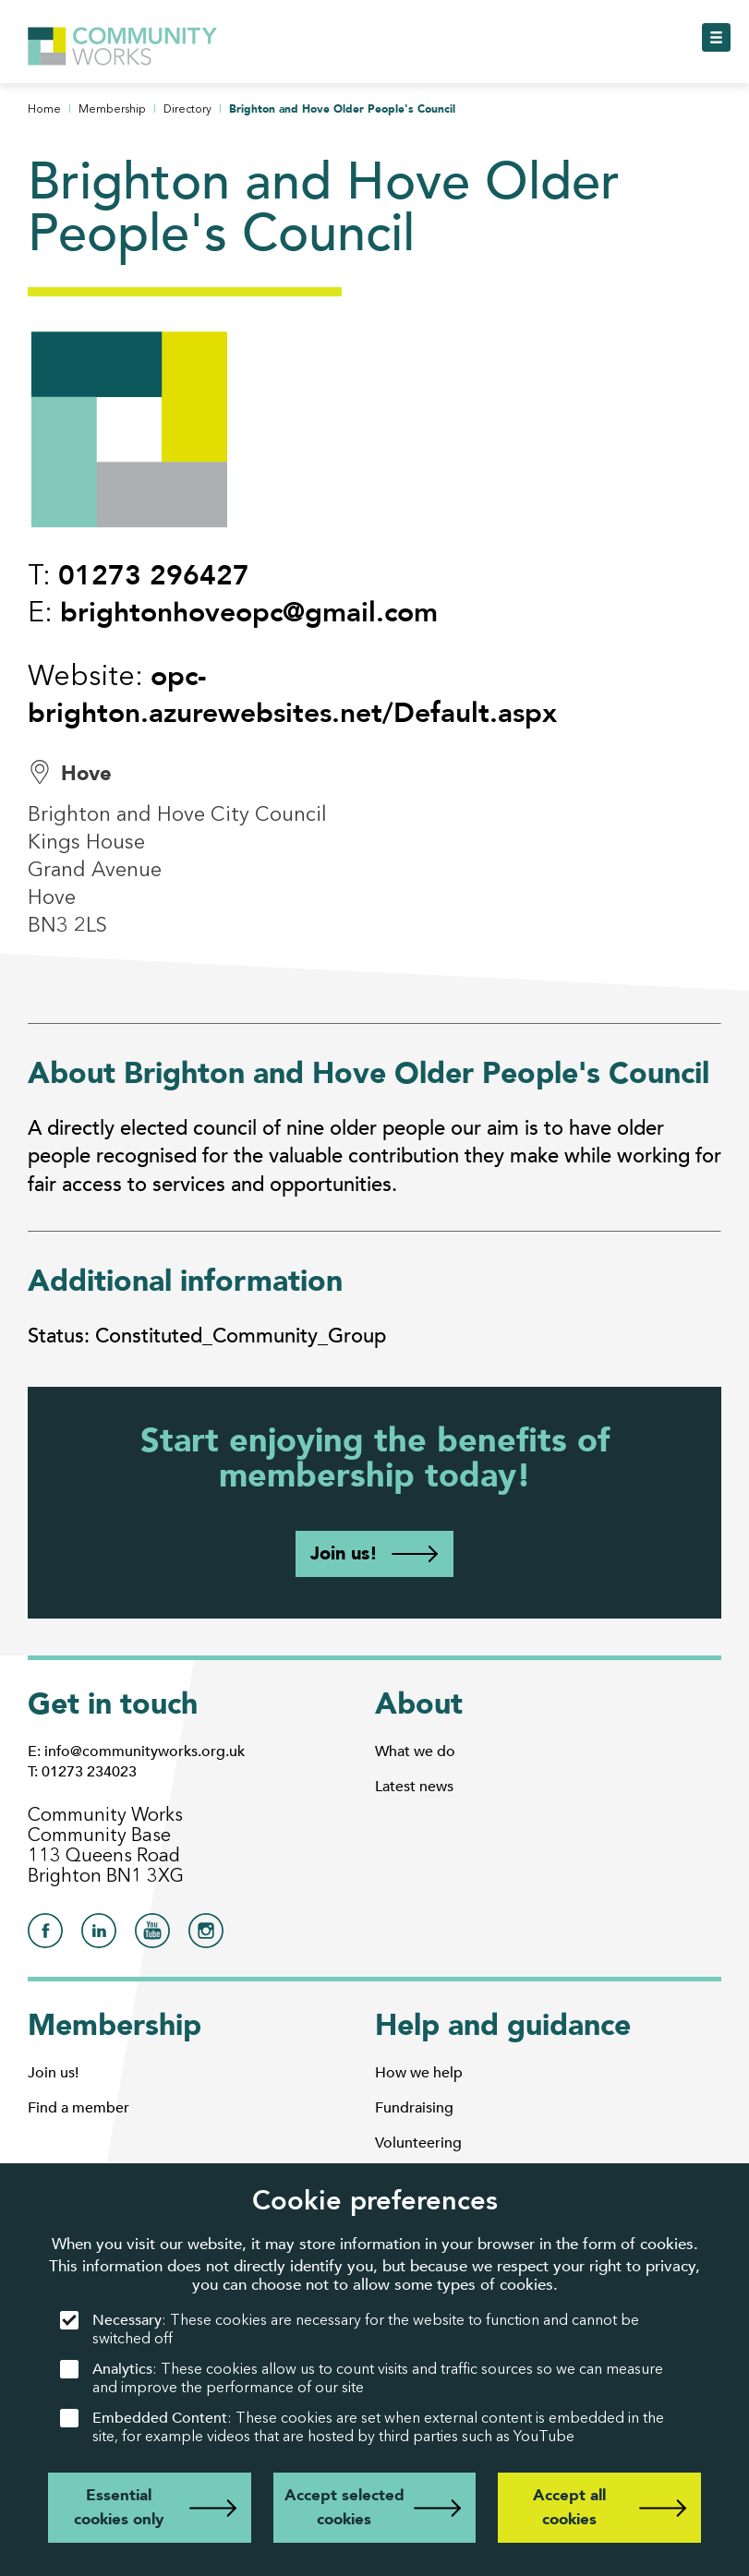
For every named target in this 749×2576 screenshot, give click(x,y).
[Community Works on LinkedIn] (98, 1935)
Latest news (414, 1786)
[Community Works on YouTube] (152, 1935)
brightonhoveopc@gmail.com (249, 613)
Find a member (78, 2108)
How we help (419, 2073)
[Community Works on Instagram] (205, 1935)
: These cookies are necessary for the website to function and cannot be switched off (349, 2329)
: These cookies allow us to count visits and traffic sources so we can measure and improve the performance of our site (361, 2378)
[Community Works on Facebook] (45, 1935)
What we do (415, 1751)
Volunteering (418, 2143)
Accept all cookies (569, 2507)
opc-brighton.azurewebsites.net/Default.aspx (292, 694)
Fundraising (414, 2108)
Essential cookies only (118, 2507)
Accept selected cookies (344, 2507)
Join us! (344, 1553)
